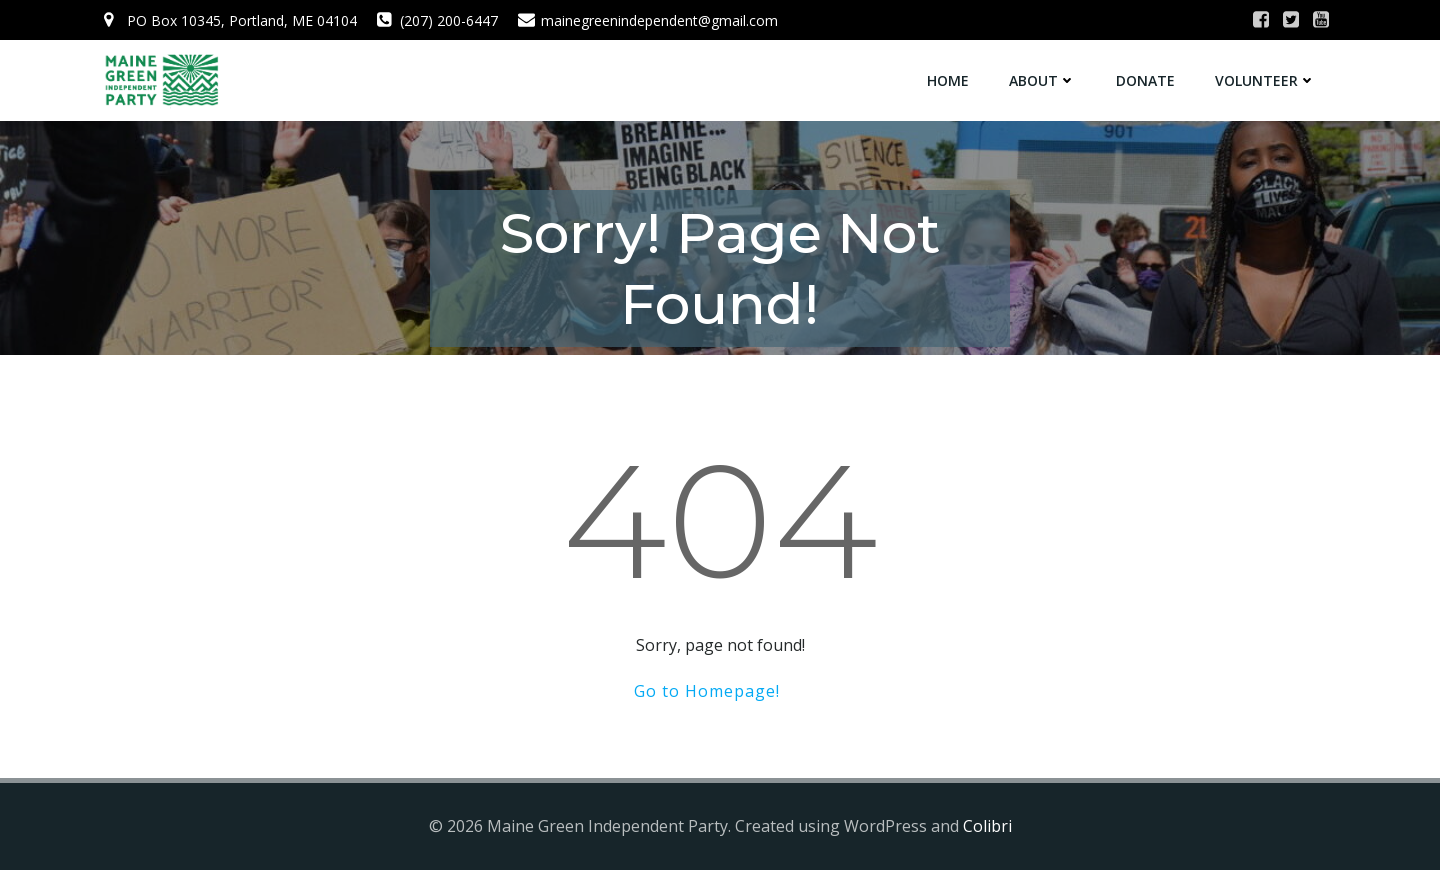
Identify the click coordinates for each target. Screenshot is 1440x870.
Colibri (987, 826)
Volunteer (1265, 80)
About (1042, 80)
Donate (1145, 80)
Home (948, 80)
